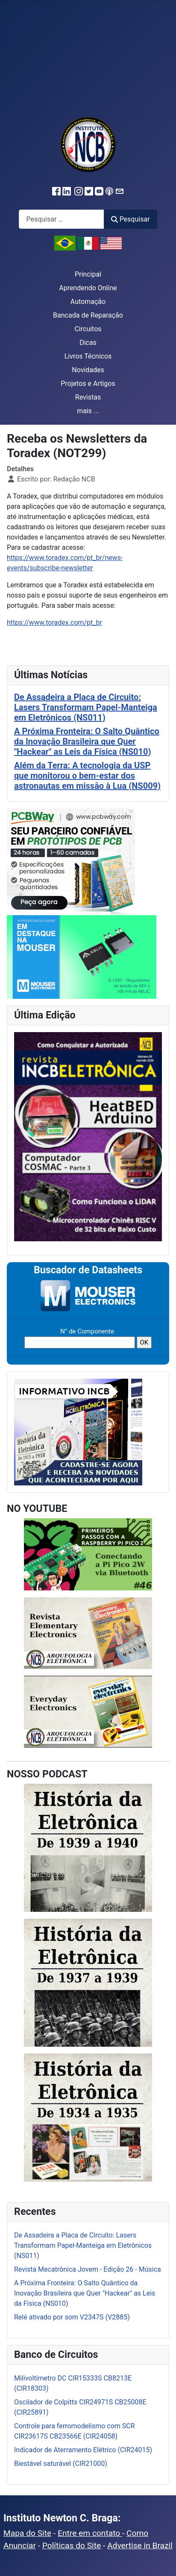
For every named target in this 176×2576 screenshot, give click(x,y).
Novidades (88, 370)
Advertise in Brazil (140, 2545)
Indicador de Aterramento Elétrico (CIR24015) (83, 2450)
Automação (88, 302)
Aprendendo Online (88, 288)
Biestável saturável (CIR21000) (60, 2463)
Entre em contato (90, 2533)
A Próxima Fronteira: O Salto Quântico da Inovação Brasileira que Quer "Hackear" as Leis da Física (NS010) (86, 741)
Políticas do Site (71, 2545)
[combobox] (61, 219)
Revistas (88, 397)
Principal (88, 274)
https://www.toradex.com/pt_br (54, 622)
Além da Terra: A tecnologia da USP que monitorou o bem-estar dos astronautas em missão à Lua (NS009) (87, 775)
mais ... (88, 411)
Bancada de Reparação (88, 315)
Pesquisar (130, 219)
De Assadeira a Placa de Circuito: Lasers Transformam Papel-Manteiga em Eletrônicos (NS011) (85, 707)
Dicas (88, 342)
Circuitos (87, 329)
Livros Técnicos (88, 356)
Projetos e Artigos (88, 383)
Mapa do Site (27, 2533)
